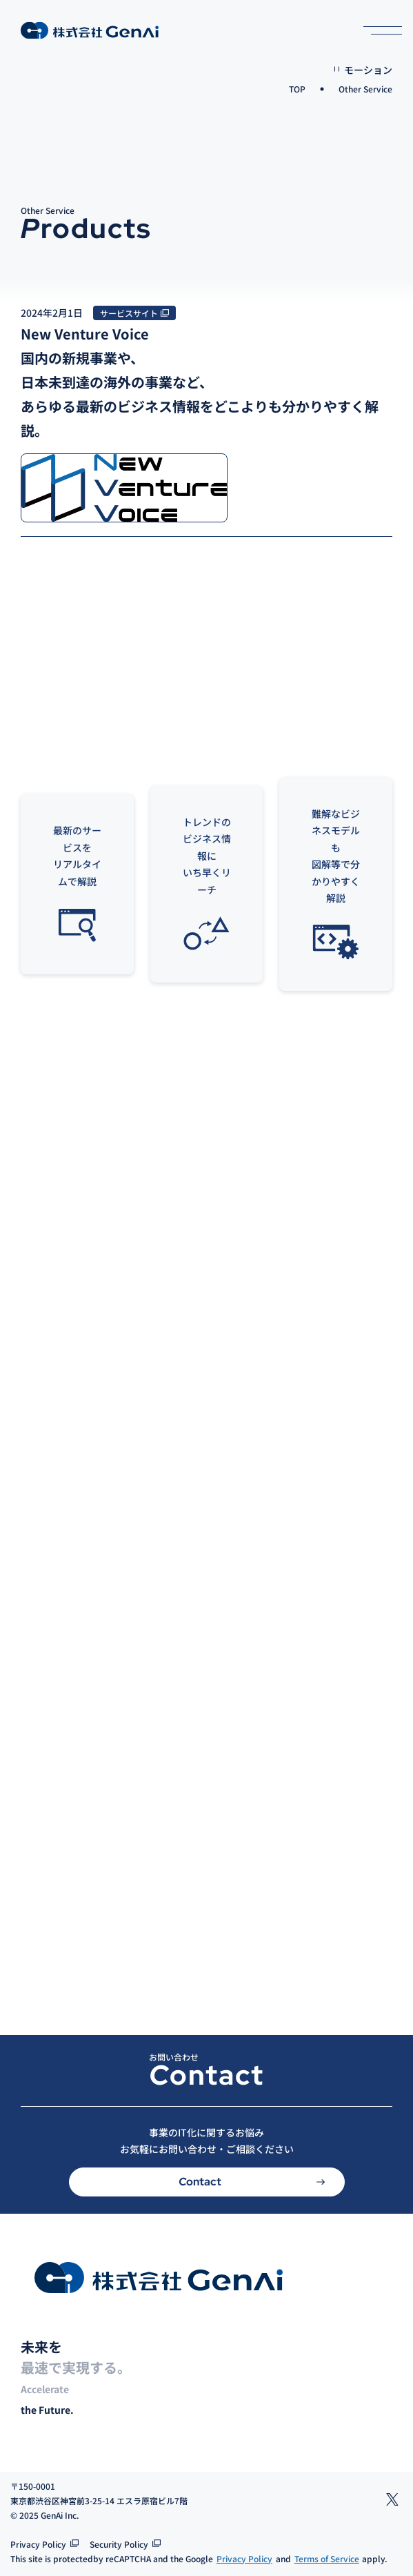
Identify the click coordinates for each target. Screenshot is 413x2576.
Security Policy (119, 2544)
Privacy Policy (38, 2544)
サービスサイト (129, 313)
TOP (297, 89)
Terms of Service (326, 2558)
